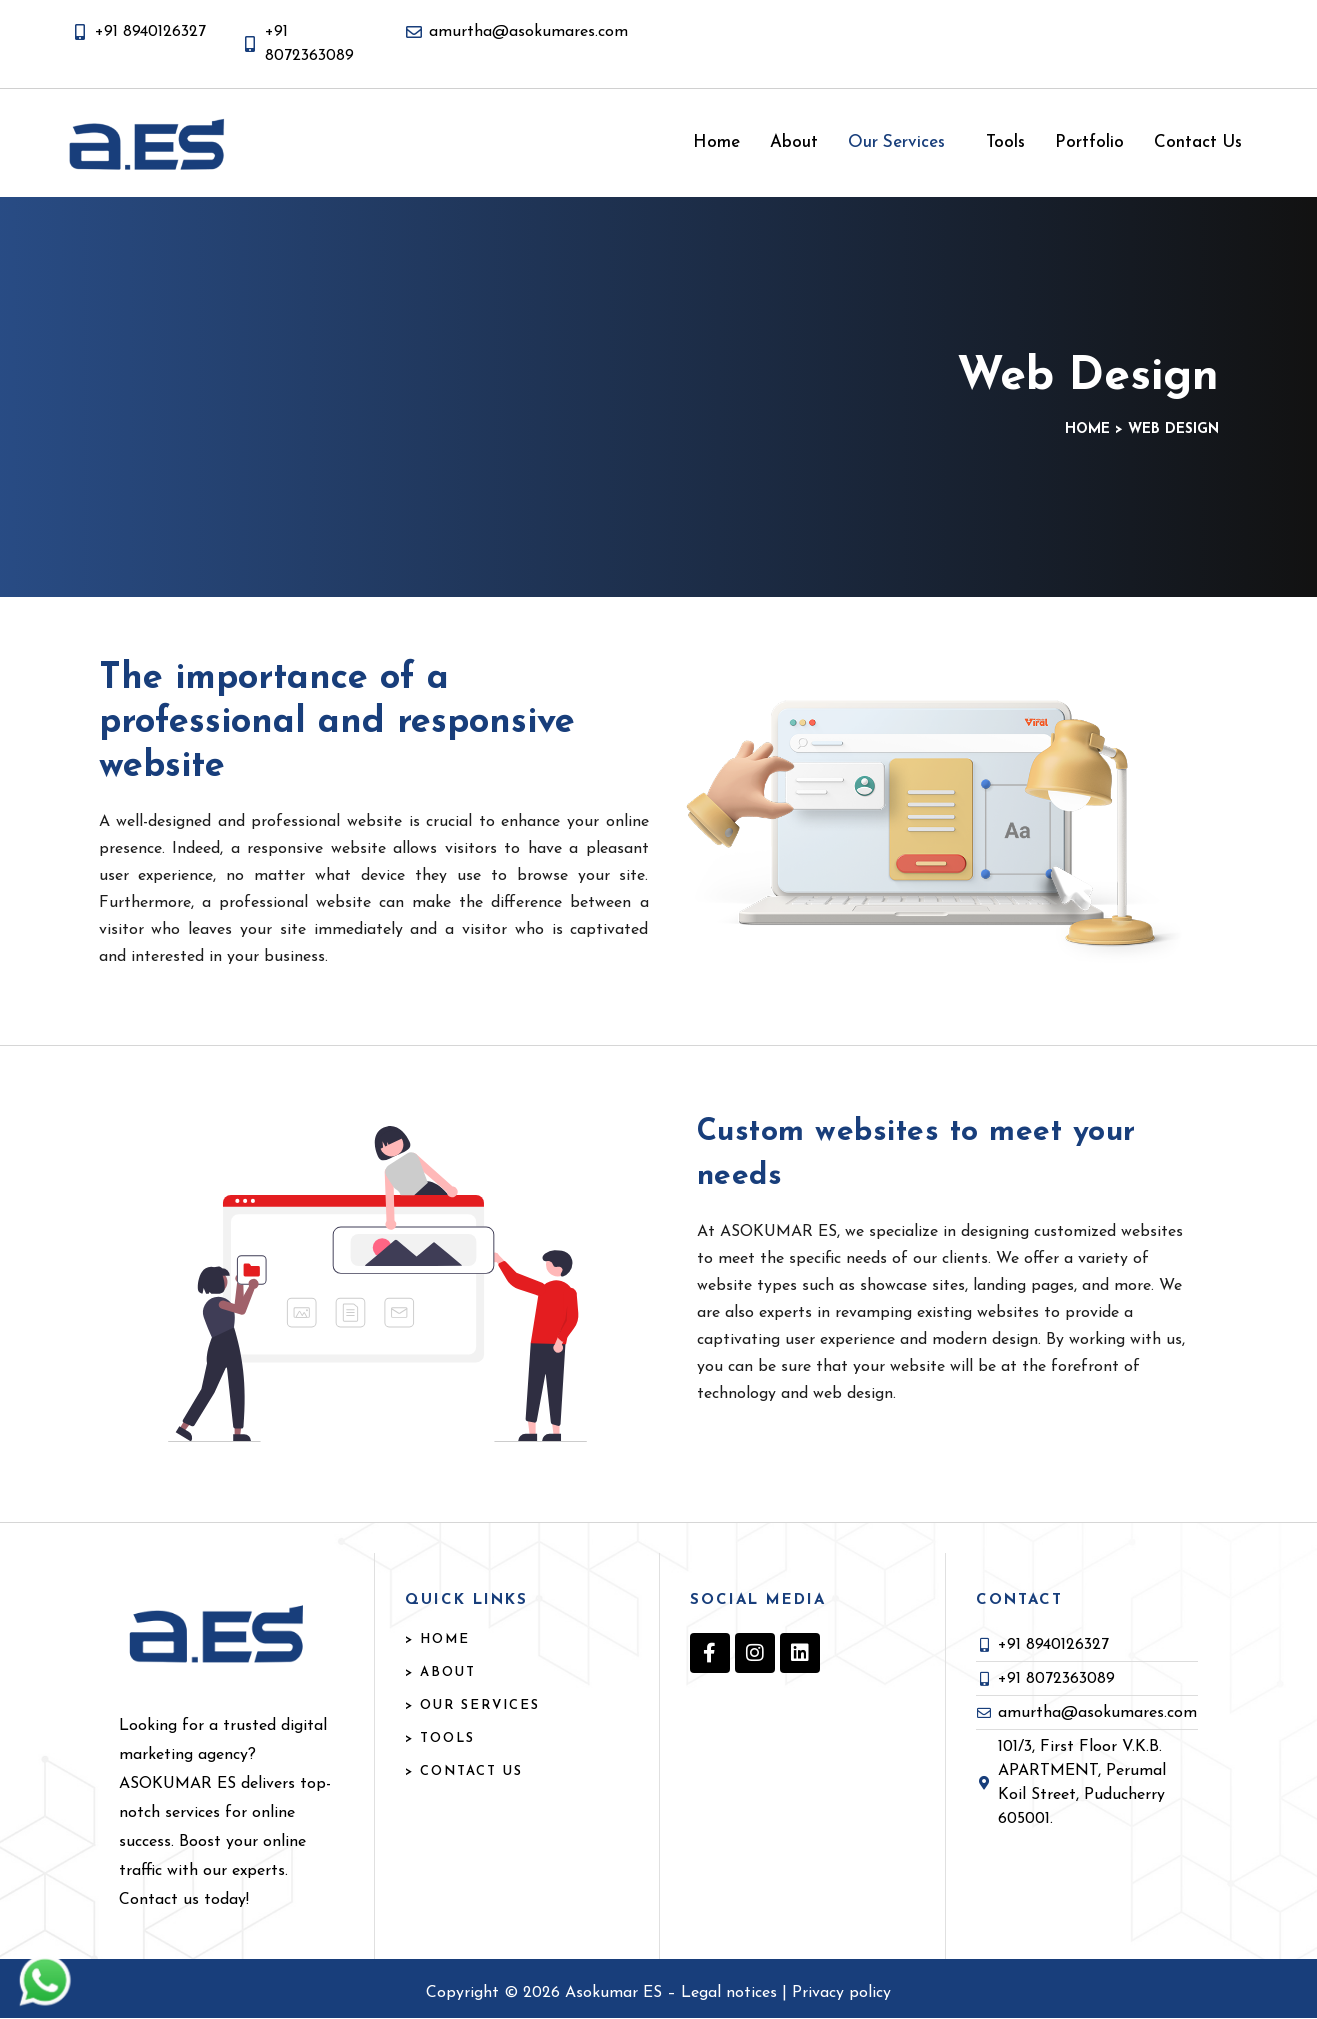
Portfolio (1089, 142)
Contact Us (1198, 142)
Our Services (896, 142)
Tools (1005, 142)
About (794, 142)
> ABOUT (440, 1672)
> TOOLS (440, 1738)
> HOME (437, 1639)
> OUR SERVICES (472, 1705)
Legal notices (731, 1993)
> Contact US (464, 1771)
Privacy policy (841, 1993)
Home (716, 142)
